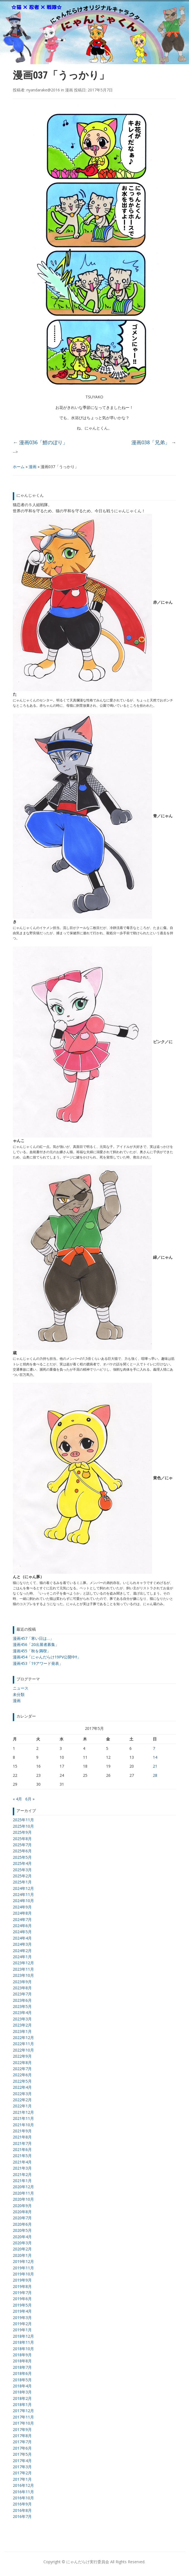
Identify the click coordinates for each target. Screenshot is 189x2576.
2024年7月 (22, 1919)
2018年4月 (22, 2385)
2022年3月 (22, 2093)
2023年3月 (22, 2019)
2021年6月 (22, 2149)
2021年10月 (23, 2124)
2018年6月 (22, 2373)
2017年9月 (22, 2429)
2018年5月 (22, 2379)
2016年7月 (22, 2516)
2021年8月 (22, 2137)
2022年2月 (22, 2099)
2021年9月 (22, 2130)
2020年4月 (22, 2236)
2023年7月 (22, 1994)
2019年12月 (23, 2261)
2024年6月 (22, 1925)
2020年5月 (22, 2230)
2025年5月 (22, 1857)
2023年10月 (23, 1975)
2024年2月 (22, 1950)
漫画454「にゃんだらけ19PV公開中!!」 (47, 1657)
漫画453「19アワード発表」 (38, 1663)
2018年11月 (23, 2342)
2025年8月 (22, 1838)
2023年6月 (22, 2000)
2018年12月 (23, 2336)
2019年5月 (22, 2305)
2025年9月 (22, 1832)
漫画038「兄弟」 (153, 442)
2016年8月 (22, 2510)
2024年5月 (22, 1931)
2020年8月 (22, 2211)
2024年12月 (23, 1888)
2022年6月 (22, 2074)
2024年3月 (22, 1944)
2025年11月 (23, 1819)
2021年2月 (22, 2174)
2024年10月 (23, 1900)
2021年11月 (23, 2118)
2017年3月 (22, 2466)
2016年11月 (23, 2491)
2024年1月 (22, 1956)
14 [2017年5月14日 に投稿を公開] (155, 1757)
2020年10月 (23, 2199)
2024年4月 (22, 1938)
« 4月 (17, 1799)
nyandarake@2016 (43, 90)
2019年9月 (22, 2280)
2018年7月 (22, 2367)
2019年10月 (23, 2274)
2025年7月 (22, 1844)
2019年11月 (23, 2267)
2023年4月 (22, 2012)
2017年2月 (22, 2472)
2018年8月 (22, 2360)
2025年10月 (23, 1826)
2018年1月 (22, 2404)
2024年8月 (22, 1913)
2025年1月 (22, 1882)
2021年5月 (22, 2155)
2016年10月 (23, 2497)
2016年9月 (22, 2504)
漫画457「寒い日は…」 (33, 1638)
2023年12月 (23, 1962)
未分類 (18, 1694)
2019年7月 (22, 2292)
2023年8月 (22, 1987)
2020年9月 (22, 2205)
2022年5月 (22, 2081)
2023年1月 (22, 2031)
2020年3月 (22, 2242)
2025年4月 (22, 1863)
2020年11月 (23, 2193)
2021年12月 (23, 2112)
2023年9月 (22, 1981)
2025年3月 (22, 1869)
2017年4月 (22, 2460)
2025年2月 (22, 1875)
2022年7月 (22, 2068)
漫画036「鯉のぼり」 (40, 442)
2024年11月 (23, 1894)
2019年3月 (22, 2317)
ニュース (20, 1688)
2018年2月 (22, 2398)
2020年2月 (22, 2249)
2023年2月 (22, 2025)
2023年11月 (23, 1969)
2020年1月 (22, 2255)
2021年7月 (22, 2143)
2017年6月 (22, 2448)
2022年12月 (23, 2037)
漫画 (32, 466)
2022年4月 (22, 2087)
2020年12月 (23, 2186)
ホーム (18, 466)
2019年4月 (22, 2311)
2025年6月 (22, 1850)
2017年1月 (22, 2479)
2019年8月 (22, 2286)
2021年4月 (22, 2162)
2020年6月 (22, 2224)
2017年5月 (22, 2454)
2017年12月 (23, 2410)
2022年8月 (22, 2062)
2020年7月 (22, 2217)
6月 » (30, 1799)
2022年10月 (23, 2050)
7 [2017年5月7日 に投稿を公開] (154, 1748)
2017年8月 (22, 2435)
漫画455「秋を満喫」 (32, 1650)
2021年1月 (22, 2180)
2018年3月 (22, 2392)
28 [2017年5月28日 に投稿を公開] (155, 1775)
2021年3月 (22, 2168)
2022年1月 (22, 2105)
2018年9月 (22, 2354)
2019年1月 (22, 2329)
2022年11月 (23, 2043)
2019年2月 (22, 2323)
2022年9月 (22, 2056)
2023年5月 (22, 2006)
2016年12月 (23, 2485)
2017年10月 (23, 2423)
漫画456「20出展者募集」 (36, 1644)
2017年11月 (23, 2417)
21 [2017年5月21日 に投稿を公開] (155, 1766)
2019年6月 (22, 2298)
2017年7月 (22, 2441)
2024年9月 (22, 1907)
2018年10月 (23, 2348)
